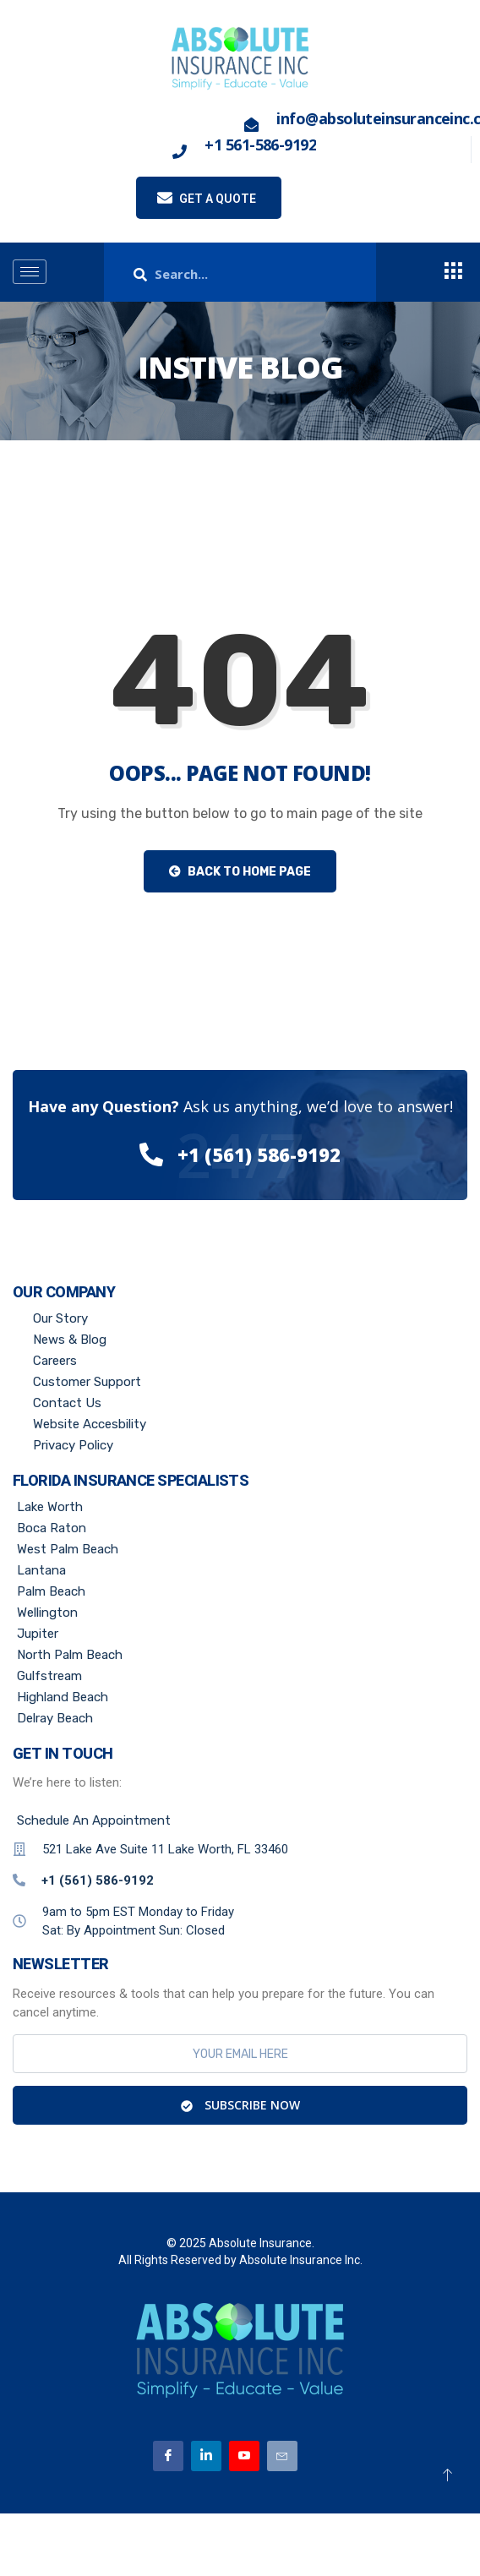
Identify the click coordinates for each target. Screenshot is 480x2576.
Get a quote (206, 197)
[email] (240, 2053)
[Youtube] (244, 2456)
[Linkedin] (206, 2456)
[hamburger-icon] (29, 271)
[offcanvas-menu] (453, 272)
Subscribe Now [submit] (240, 2105)
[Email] (282, 2456)
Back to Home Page (240, 872)
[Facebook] (168, 2456)
